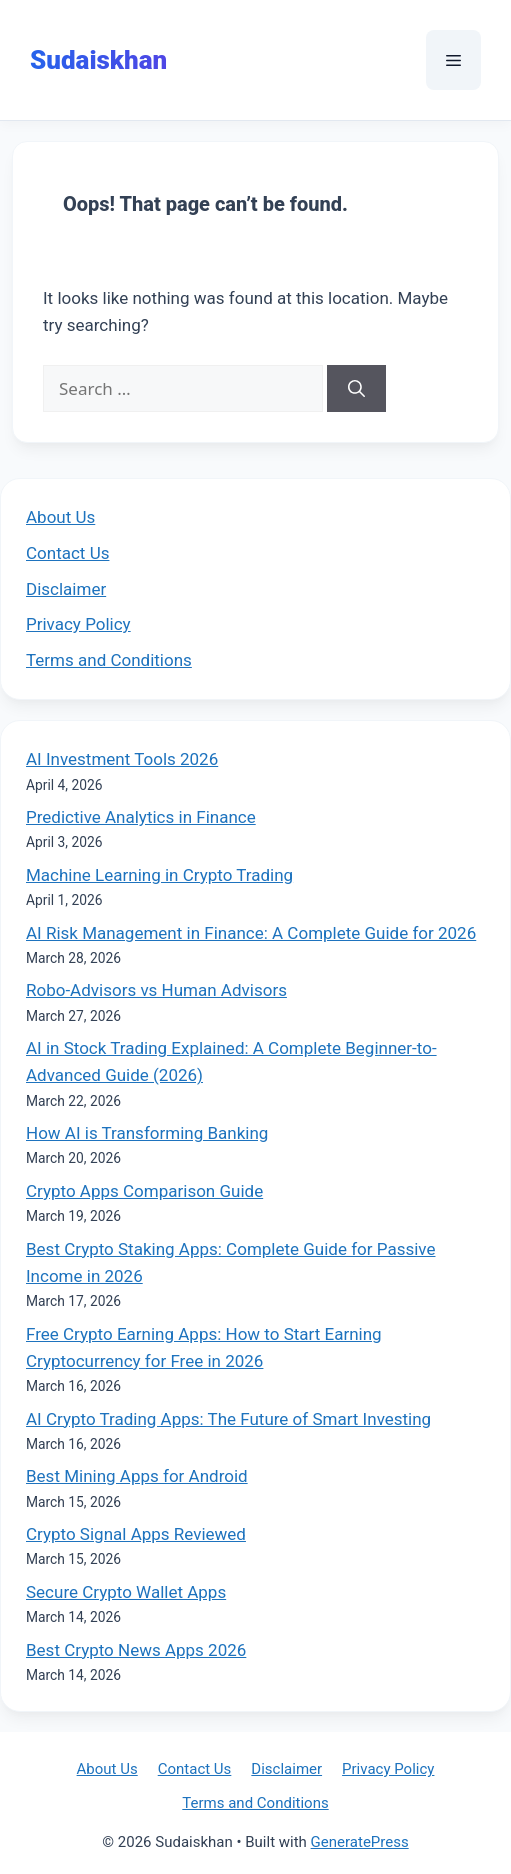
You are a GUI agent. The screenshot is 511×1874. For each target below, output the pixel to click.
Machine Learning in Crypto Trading (159, 875)
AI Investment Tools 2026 (122, 759)
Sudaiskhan (98, 60)
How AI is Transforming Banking (147, 1133)
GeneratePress (360, 1842)
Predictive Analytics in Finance (141, 817)
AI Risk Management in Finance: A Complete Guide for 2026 (251, 933)
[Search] (356, 389)
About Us (60, 517)
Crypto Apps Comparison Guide (144, 1191)
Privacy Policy (78, 624)
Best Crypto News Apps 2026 (136, 1650)
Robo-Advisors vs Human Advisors (156, 990)
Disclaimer (66, 589)
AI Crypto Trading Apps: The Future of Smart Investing (228, 1419)
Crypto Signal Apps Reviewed (136, 1534)
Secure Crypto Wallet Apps (126, 1592)
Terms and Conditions (109, 660)
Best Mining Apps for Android (137, 1476)
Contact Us (67, 553)
